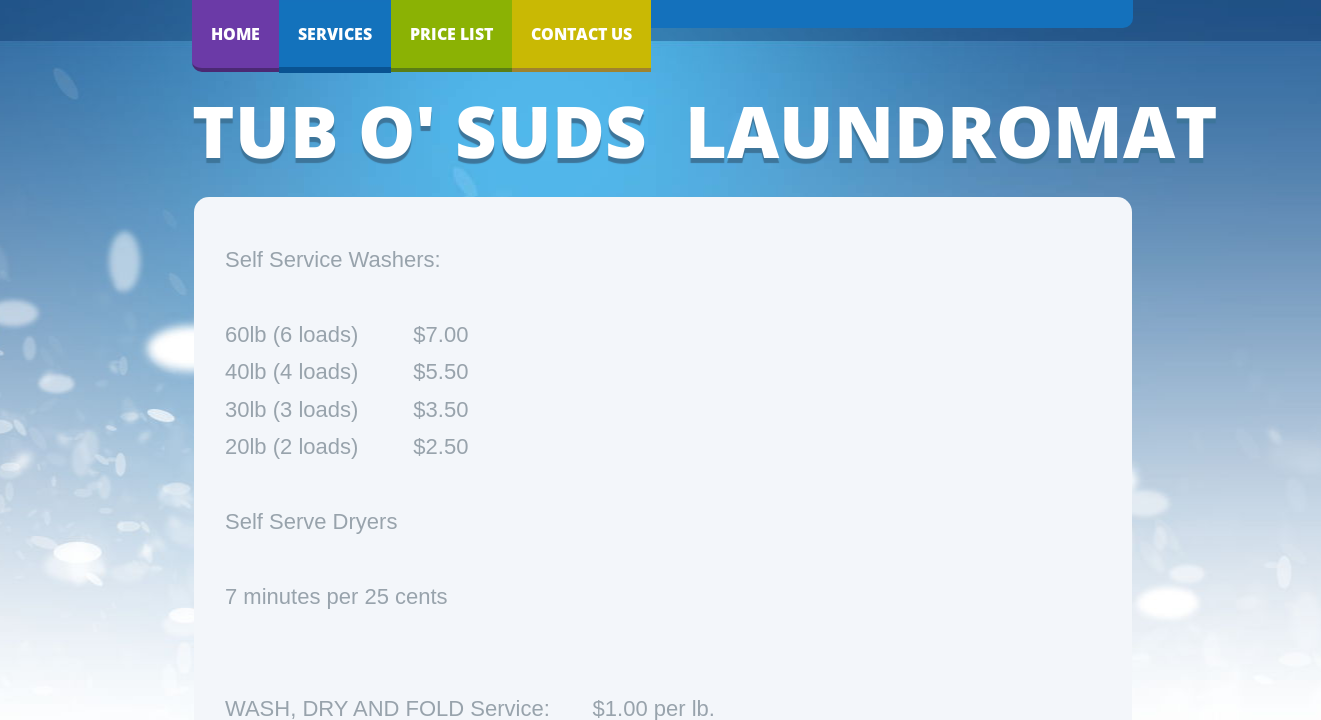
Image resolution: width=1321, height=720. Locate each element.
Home (235, 34)
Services (335, 34)
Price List (451, 34)
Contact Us (581, 34)
